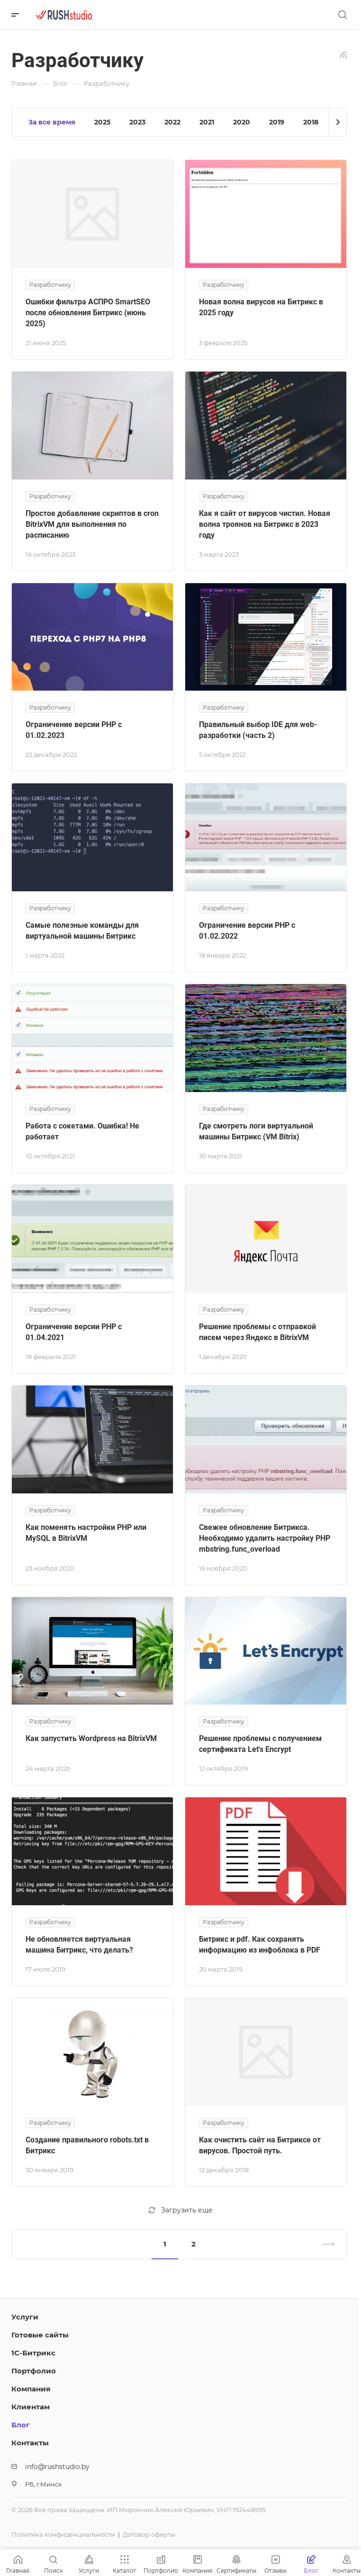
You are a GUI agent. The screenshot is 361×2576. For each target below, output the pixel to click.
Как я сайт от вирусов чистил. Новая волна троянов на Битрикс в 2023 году (264, 524)
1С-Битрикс (33, 2352)
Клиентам (30, 2406)
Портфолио (33, 2370)
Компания (30, 2388)
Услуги (24, 2316)
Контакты (30, 2442)
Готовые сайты (40, 2334)
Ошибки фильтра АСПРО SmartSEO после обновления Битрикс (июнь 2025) (88, 312)
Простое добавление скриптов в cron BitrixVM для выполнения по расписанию (92, 524)
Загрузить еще (180, 2210)
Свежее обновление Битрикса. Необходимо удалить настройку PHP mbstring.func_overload (264, 1538)
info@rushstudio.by (57, 2466)
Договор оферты (149, 2534)
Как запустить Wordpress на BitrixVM (91, 1738)
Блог (20, 2424)
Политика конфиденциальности (63, 2534)
